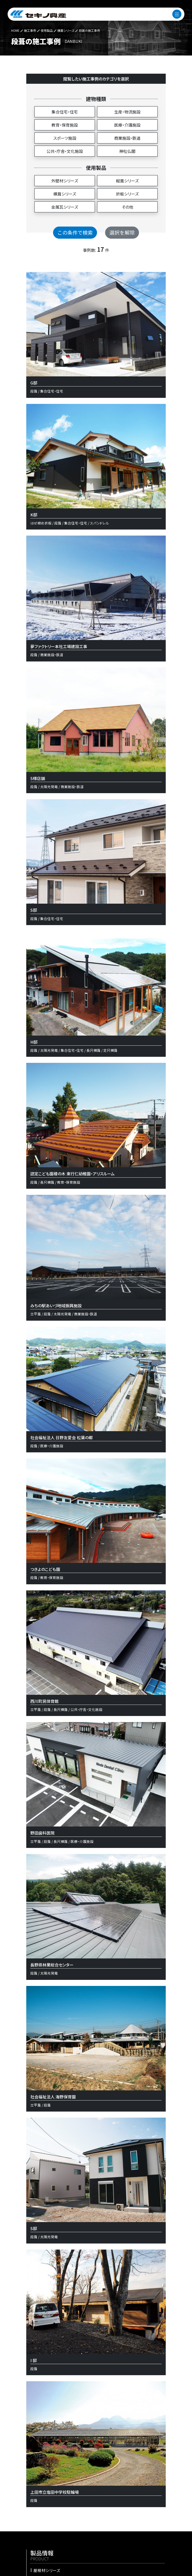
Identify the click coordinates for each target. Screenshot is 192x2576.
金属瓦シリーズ (64, 207)
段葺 (33, 391)
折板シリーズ (127, 194)
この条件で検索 (75, 232)
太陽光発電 (49, 786)
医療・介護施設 (127, 125)
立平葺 (35, 1313)
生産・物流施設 (127, 112)
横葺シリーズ (64, 194)
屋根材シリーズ (46, 2570)
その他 (127, 207)
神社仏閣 (127, 151)
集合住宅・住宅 (65, 112)
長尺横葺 (93, 1050)
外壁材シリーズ (64, 181)
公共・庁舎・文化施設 (64, 151)
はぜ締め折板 (41, 522)
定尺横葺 (110, 1050)
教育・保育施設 (65, 125)
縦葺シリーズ (127, 181)
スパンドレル (99, 522)
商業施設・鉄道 (127, 138)
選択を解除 (122, 232)
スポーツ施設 (64, 138)
